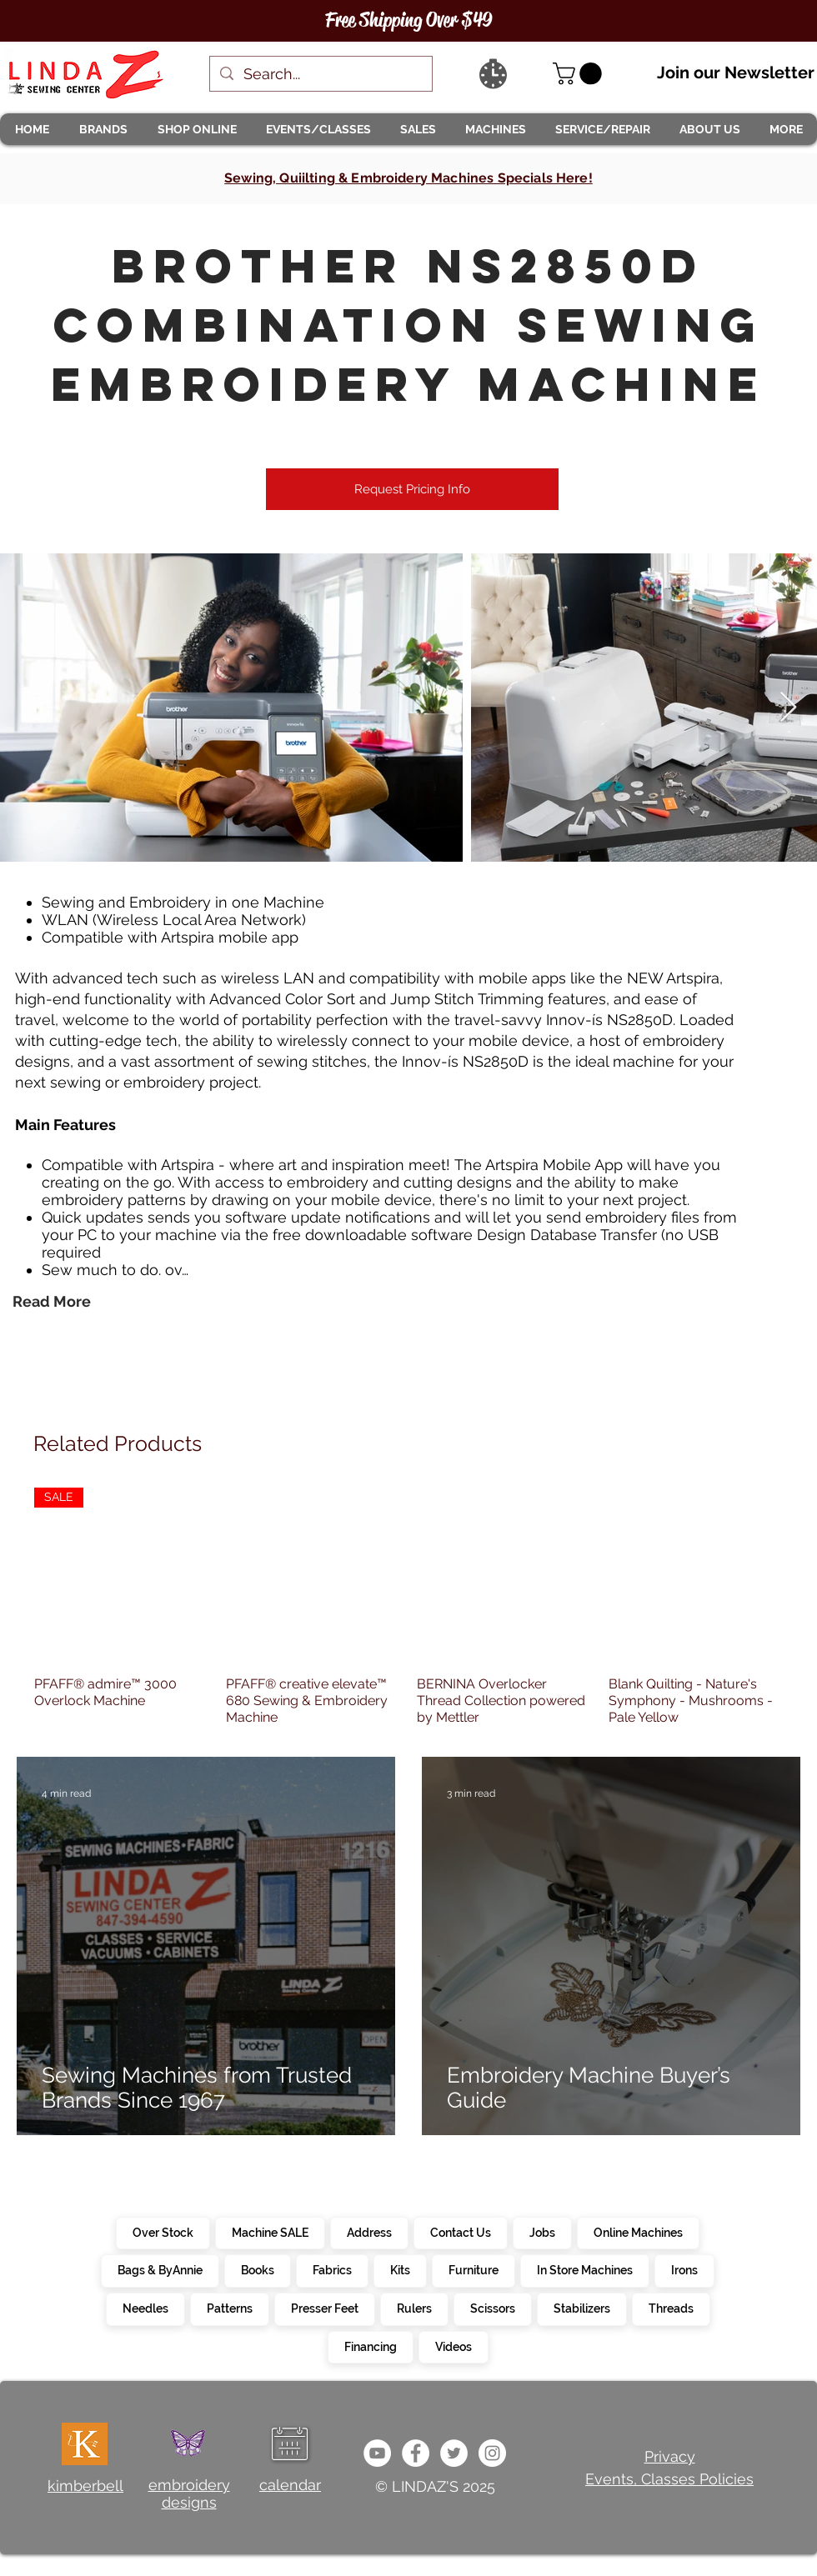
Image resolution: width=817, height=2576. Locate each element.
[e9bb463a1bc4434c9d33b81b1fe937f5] (377, 2453)
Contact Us (460, 2231)
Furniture (473, 2269)
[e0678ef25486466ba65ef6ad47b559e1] (415, 2453)
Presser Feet (324, 2307)
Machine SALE (269, 2231)
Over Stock (162, 2231)
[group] (408, 1607)
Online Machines (638, 2231)
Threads (671, 2307)
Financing (370, 2345)
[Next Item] (788, 708)
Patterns (229, 2307)
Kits (399, 2269)
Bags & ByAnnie (160, 2269)
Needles (145, 2307)
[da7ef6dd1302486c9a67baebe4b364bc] (492, 2453)
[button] (102, 129)
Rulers (414, 2307)
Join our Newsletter (735, 73)
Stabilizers (581, 2307)
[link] (580, 74)
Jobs (542, 2231)
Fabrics (332, 2269)
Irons (684, 2269)
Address (369, 2231)
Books (257, 2269)
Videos (453, 2345)
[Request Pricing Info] (412, 489)
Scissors (492, 2307)
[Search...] (320, 74)
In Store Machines (584, 2269)
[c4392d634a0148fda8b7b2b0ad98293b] (454, 2453)
